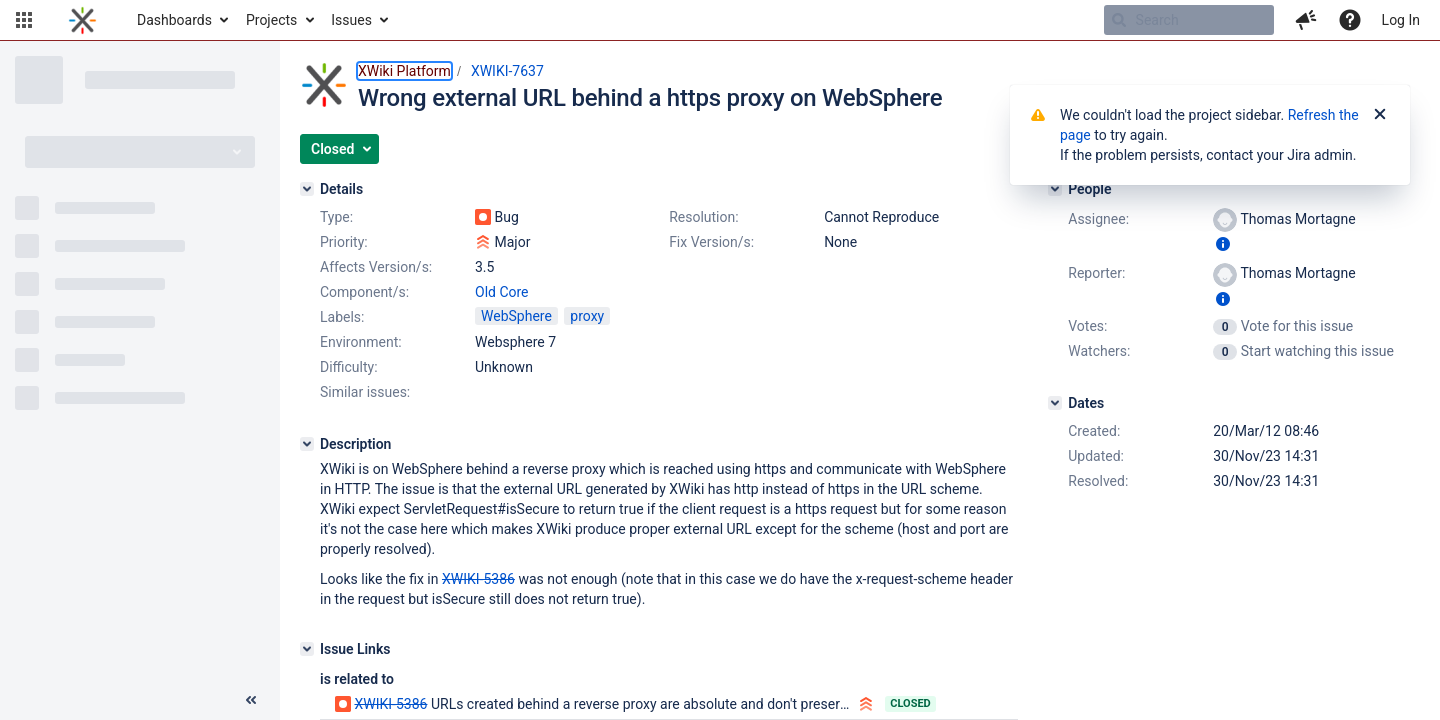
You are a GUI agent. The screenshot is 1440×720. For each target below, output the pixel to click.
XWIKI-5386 (390, 704)
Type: (336, 217)
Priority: (344, 242)
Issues (351, 20)
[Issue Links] (307, 649)
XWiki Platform (404, 71)
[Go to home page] (82, 20)
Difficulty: (349, 367)
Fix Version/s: (711, 242)
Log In (1401, 20)
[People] (1055, 189)
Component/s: (364, 292)
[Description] (307, 444)
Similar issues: (365, 392)
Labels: (342, 317)
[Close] (1380, 115)
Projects (271, 20)
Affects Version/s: (376, 267)
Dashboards (174, 20)
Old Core (502, 292)
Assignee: (1098, 219)
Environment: (361, 342)
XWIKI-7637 (507, 71)
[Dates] (1055, 403)
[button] (24, 20)
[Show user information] (1223, 244)
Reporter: (1096, 273)
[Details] (307, 189)
